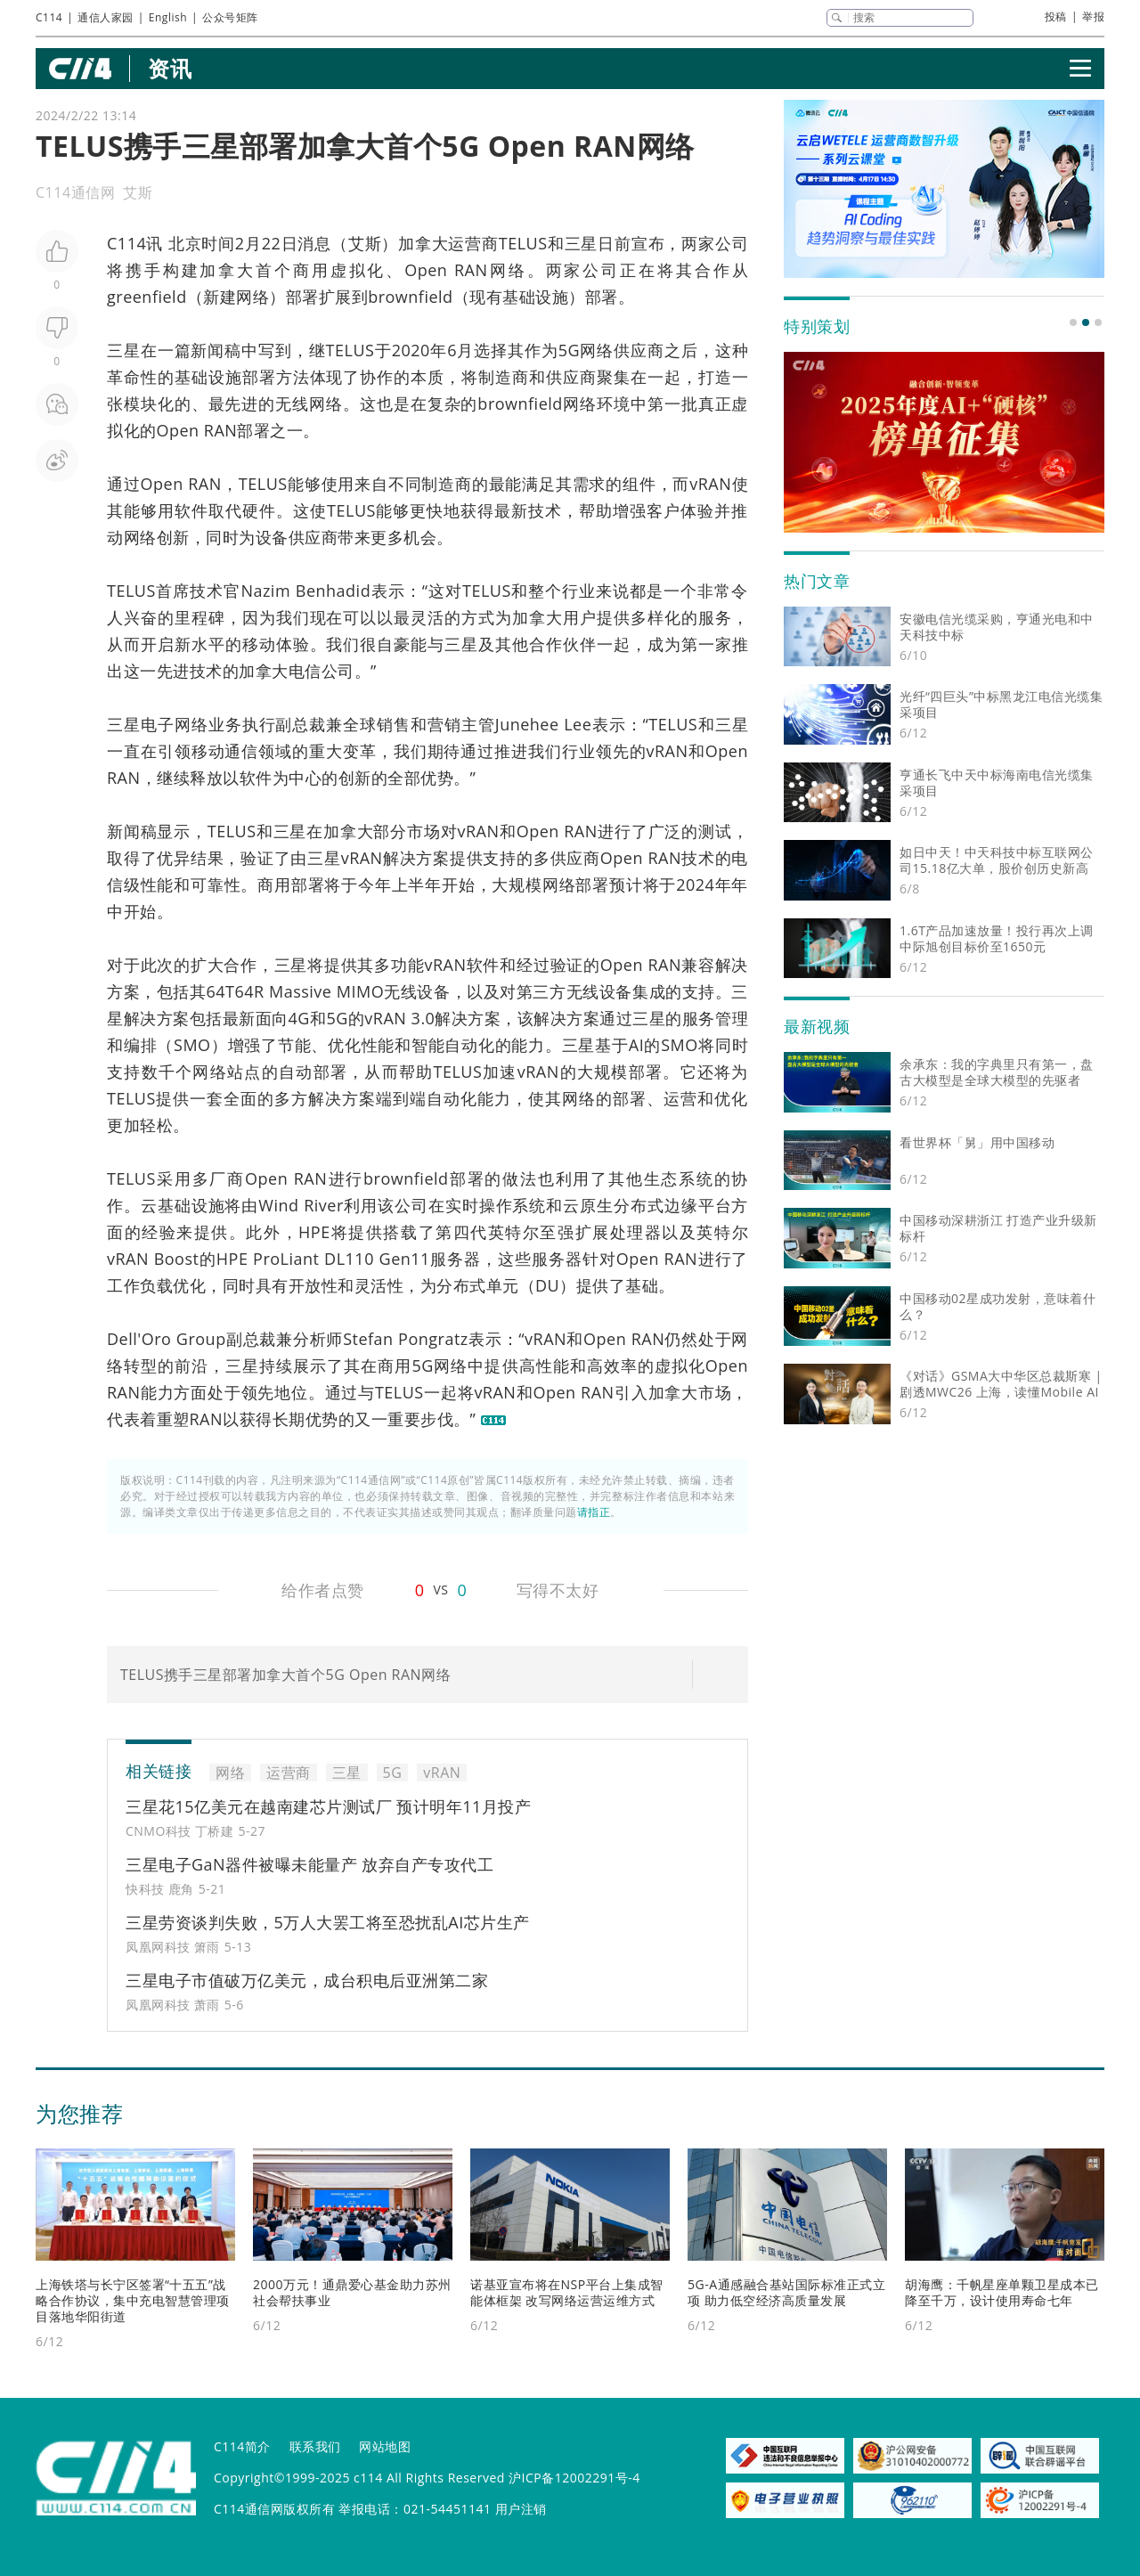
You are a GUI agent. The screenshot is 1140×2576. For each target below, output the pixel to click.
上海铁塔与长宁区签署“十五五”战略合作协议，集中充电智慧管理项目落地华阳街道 (133, 2300)
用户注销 (521, 2508)
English (168, 17)
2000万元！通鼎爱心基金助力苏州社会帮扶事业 (352, 2292)
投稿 (1056, 16)
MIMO (360, 991)
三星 (581, 243)
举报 (1093, 16)
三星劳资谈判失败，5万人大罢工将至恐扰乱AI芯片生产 (328, 1922)
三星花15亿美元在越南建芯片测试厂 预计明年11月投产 (328, 1806)
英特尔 (514, 1232)
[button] (1073, 322)
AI (636, 1045)
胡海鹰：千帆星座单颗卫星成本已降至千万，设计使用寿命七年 (1002, 2292)
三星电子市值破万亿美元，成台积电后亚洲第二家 (307, 1980)
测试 (715, 831)
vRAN (710, 483)
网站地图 (385, 2446)
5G (569, 350)
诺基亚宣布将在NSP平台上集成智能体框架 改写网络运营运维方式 (567, 2292)
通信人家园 (105, 17)
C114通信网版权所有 (274, 2508)
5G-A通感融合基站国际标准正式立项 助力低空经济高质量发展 (786, 2292)
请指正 (594, 1512)
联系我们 (315, 2446)
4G (299, 1018)
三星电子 (141, 724)
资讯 (169, 68)
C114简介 (242, 2446)
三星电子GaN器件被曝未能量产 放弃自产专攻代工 (309, 1864)
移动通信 (225, 751)
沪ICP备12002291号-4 (574, 2477)
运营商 (473, 243)
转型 (141, 1365)
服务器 (455, 1258)
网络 (507, 270)
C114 (49, 17)
